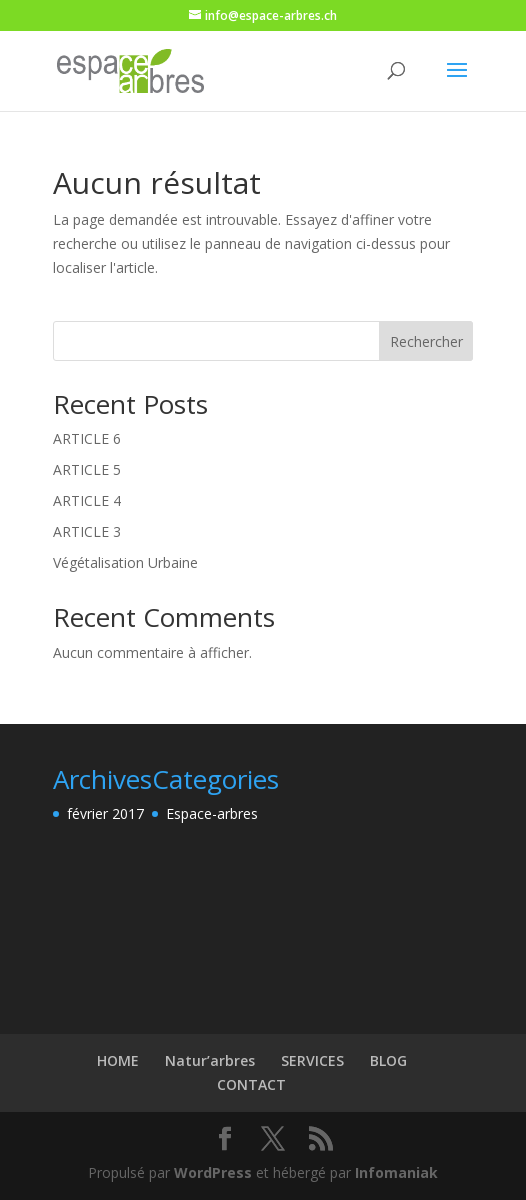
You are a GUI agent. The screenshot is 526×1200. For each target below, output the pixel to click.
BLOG (388, 1060)
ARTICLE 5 (87, 469)
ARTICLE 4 (87, 500)
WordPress (213, 1172)
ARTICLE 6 (87, 438)
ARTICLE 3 (87, 531)
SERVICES (312, 1060)
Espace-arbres (212, 813)
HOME (118, 1060)
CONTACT (251, 1084)
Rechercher (426, 341)
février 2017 (105, 813)
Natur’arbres (210, 1060)
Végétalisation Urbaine (125, 562)
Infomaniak (396, 1172)
